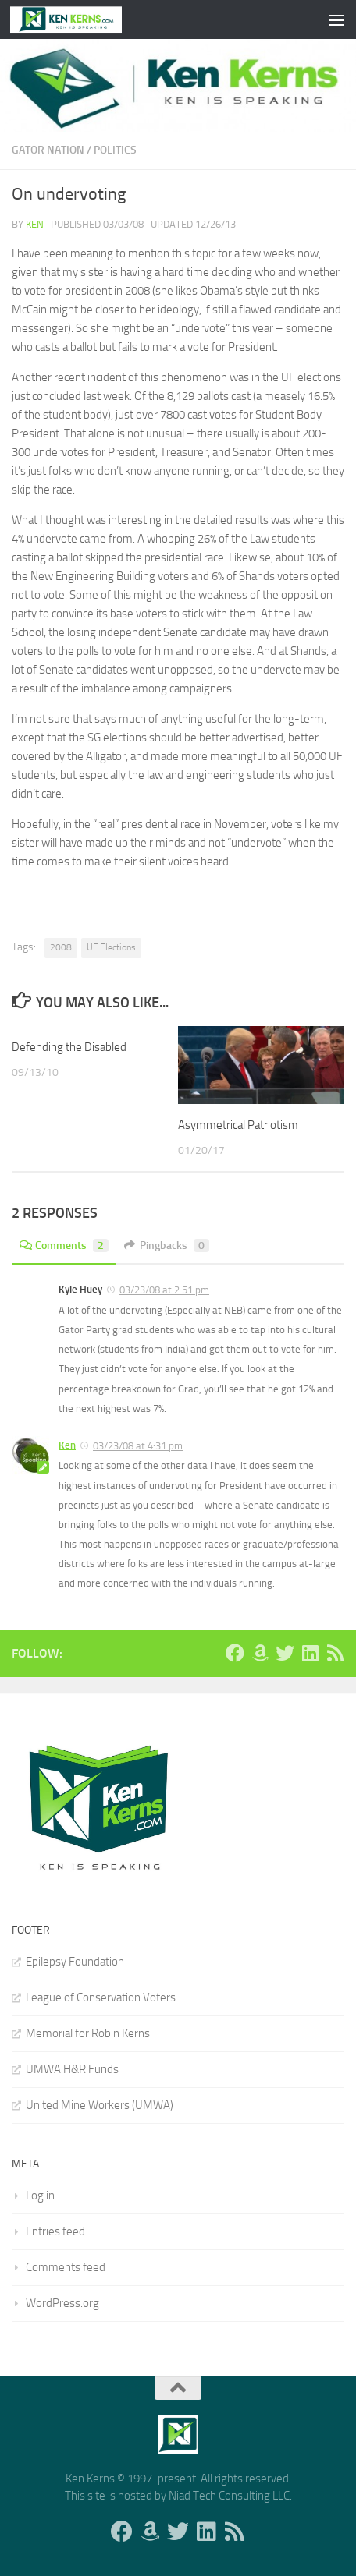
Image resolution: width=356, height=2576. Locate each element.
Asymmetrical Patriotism (238, 1125)
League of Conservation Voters (101, 1997)
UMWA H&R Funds (72, 2069)
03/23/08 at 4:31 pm (138, 1446)
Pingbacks (166, 1245)
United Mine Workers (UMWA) (99, 2105)
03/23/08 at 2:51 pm (164, 1290)
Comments (64, 1245)
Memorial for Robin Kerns (88, 2033)
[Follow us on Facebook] (235, 1653)
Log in (40, 2196)
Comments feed (65, 2267)
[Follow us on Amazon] (260, 1653)
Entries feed (55, 2231)
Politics (115, 150)
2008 (61, 947)
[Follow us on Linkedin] (310, 1653)
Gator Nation (48, 150)
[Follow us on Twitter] (285, 1653)
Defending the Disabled (69, 1047)
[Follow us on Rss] (335, 1653)
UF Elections (111, 947)
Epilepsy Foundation (75, 1962)
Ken (35, 224)
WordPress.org (62, 2303)
